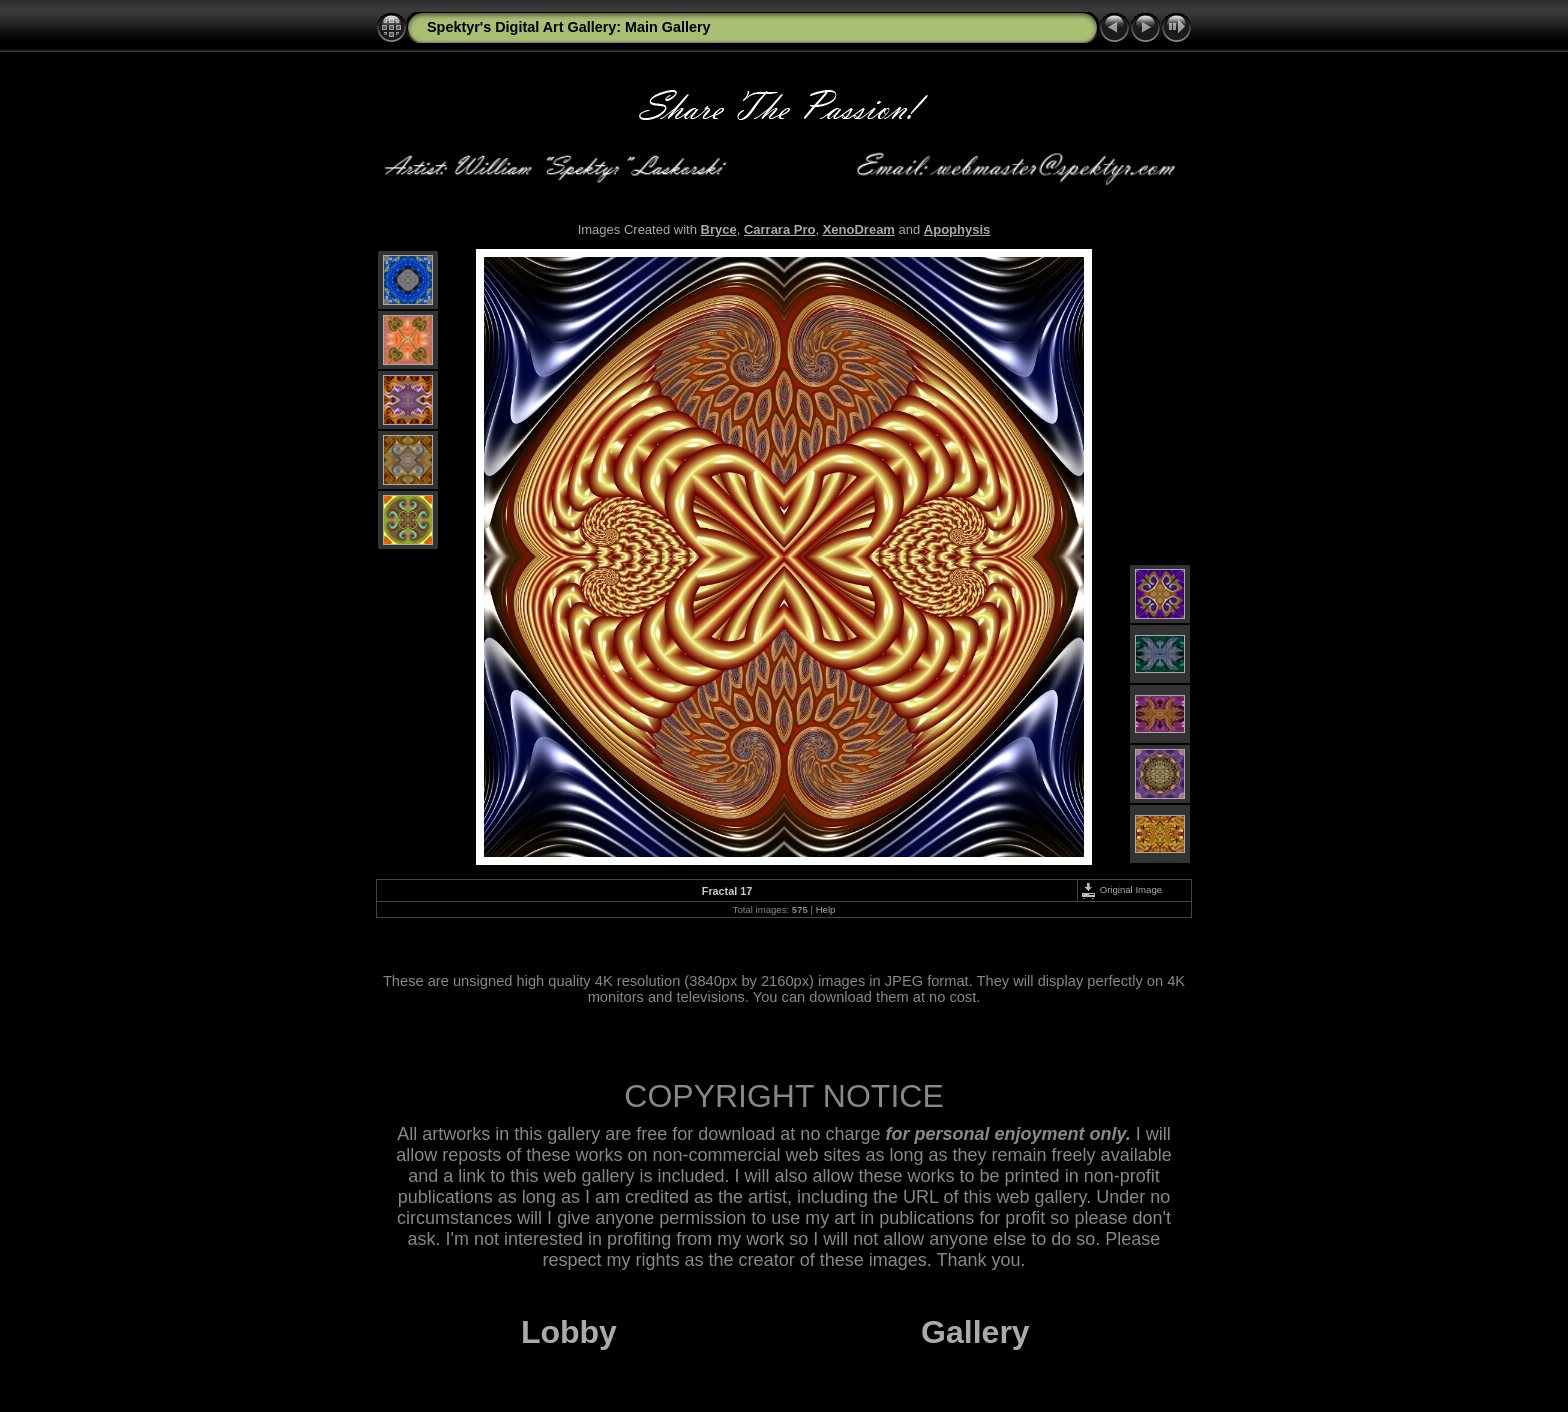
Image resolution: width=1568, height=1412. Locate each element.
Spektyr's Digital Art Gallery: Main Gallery (569, 27)
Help (826, 909)
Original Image (1121, 889)
